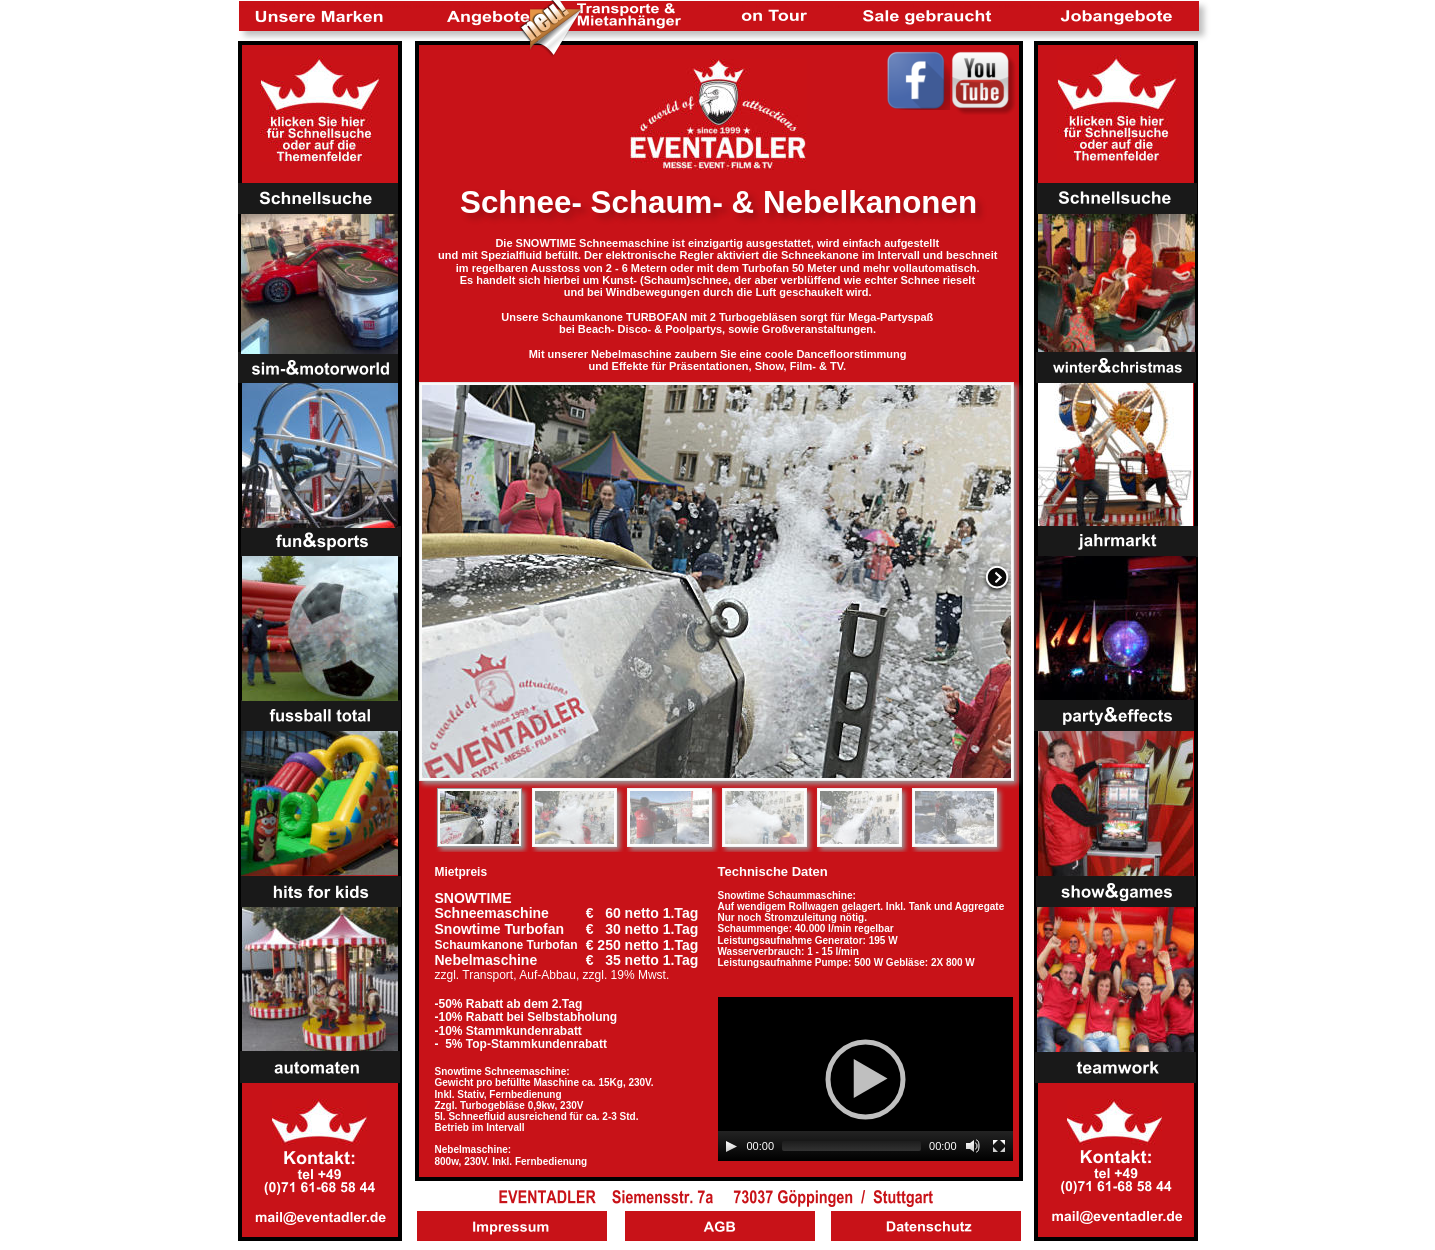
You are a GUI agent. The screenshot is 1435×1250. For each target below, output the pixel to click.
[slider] (851, 1146)
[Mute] (973, 1146)
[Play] (731, 1146)
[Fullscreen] (999, 1146)
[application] (865, 1079)
